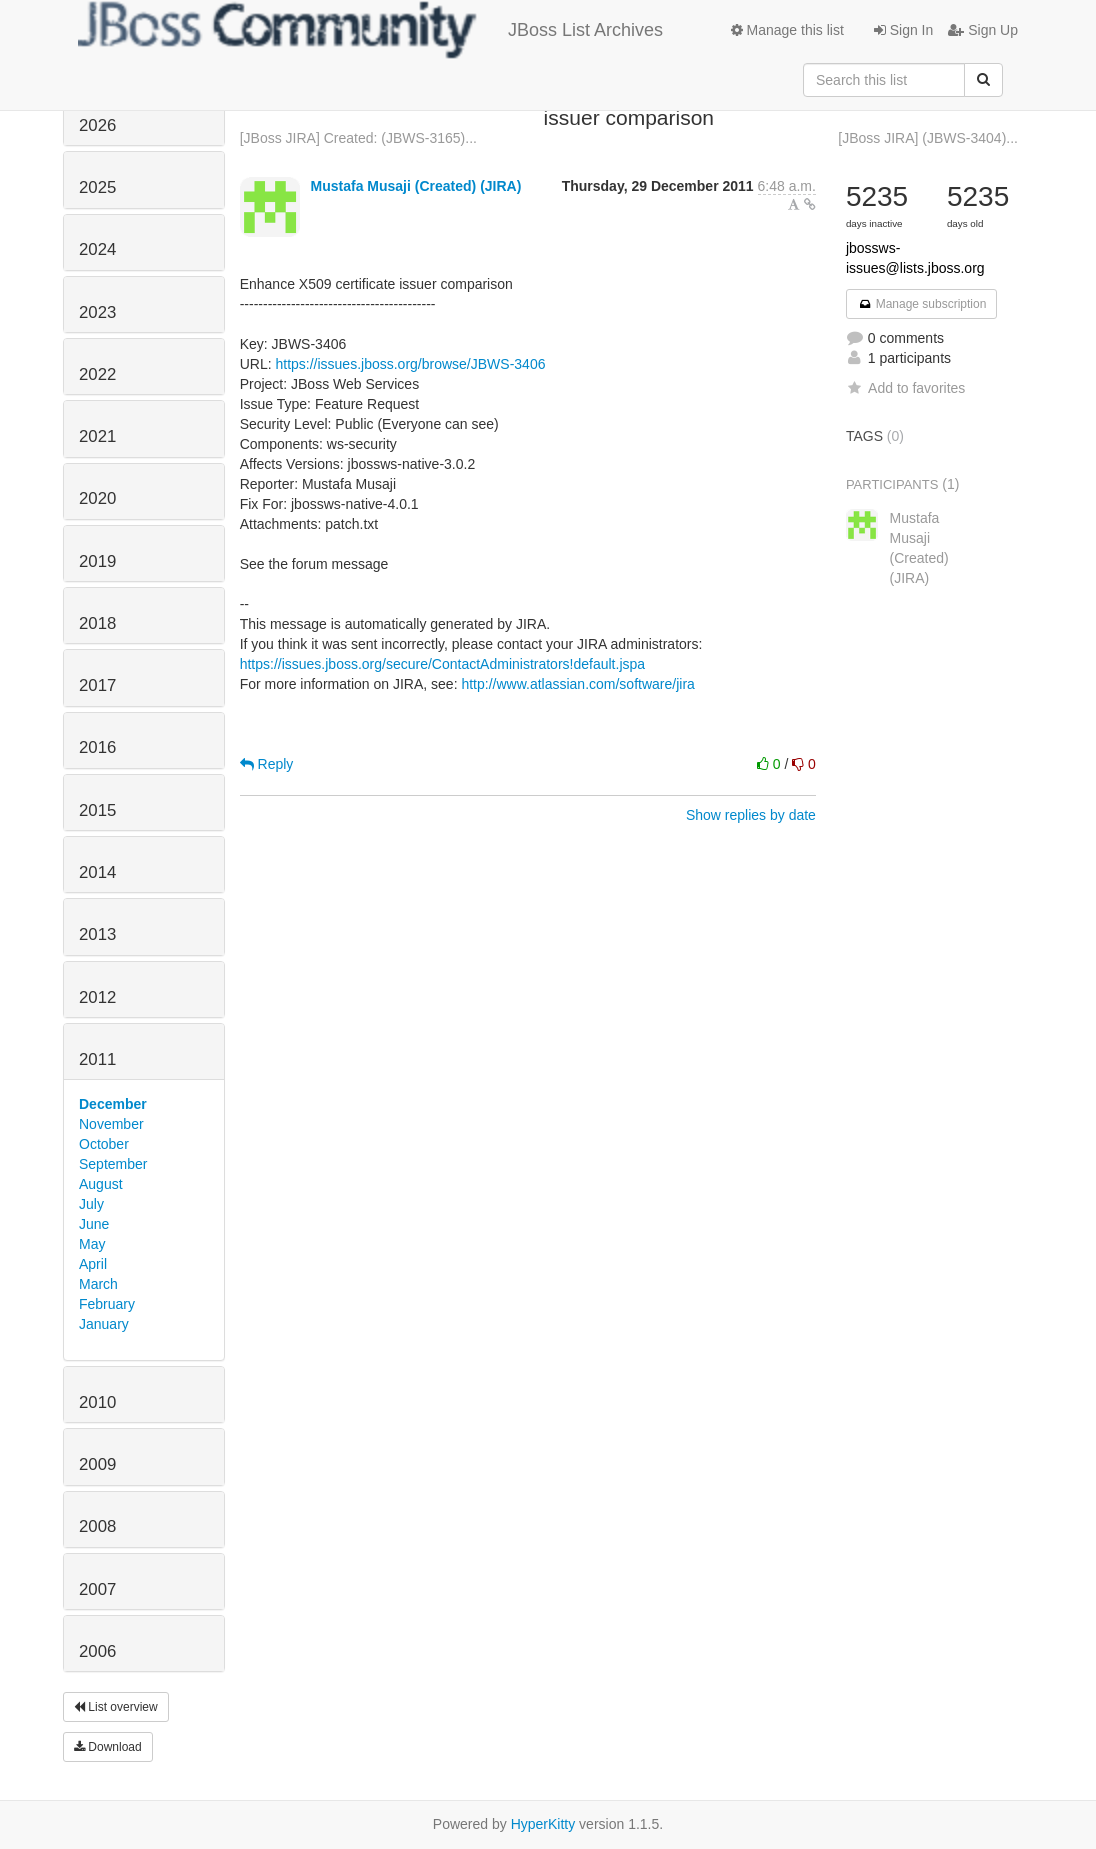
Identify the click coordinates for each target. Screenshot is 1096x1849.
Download (108, 1747)
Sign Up (983, 30)
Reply (267, 764)
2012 (97, 997)
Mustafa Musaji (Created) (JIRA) (416, 186)
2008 (97, 1526)
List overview (116, 1707)
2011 (97, 1059)
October (104, 1144)
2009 (97, 1464)
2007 (97, 1589)
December (113, 1104)
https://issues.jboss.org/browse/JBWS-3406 (410, 364)
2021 (97, 436)
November (111, 1124)
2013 (97, 934)
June (94, 1224)
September (113, 1164)
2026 (97, 125)
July (91, 1204)
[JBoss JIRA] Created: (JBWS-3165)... (358, 138)
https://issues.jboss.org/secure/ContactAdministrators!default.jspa (442, 664)
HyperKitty (543, 1824)
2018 (97, 623)
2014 (97, 872)
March (98, 1284)
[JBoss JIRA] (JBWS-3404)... (928, 138)
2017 (97, 685)
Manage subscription (922, 304)
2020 (97, 498)
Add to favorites (905, 388)
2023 (97, 312)
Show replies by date (751, 815)
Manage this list (787, 30)
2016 (97, 747)
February (107, 1304)
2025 (97, 187)
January (104, 1324)
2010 (97, 1402)
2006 (97, 1651)
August (101, 1184)
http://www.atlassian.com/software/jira (577, 684)
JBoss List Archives (370, 30)
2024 (97, 249)
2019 (97, 561)
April (93, 1264)
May (92, 1244)
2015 (97, 810)
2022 (97, 374)
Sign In (903, 30)
